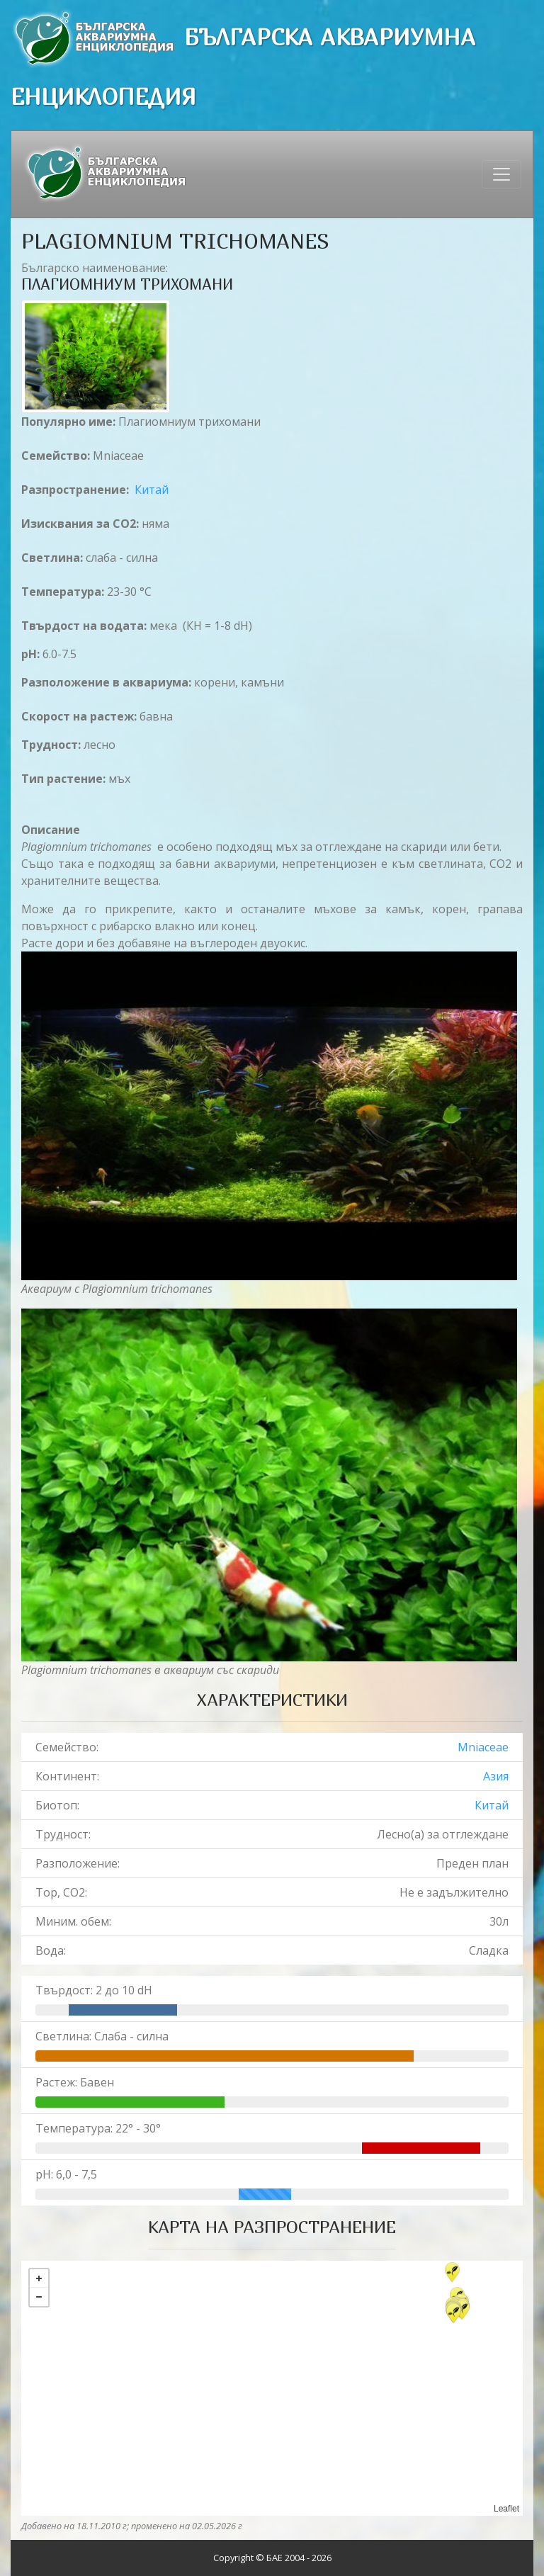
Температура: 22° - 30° (98, 2128)
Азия (496, 1776)
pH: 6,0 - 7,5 (66, 2174)
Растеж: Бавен (74, 2082)
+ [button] (39, 2278)
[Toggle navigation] (501, 174)
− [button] (39, 2297)
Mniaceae (483, 1747)
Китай (152, 489)
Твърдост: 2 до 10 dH (93, 1990)
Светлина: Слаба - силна (102, 2036)
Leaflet (506, 2509)
